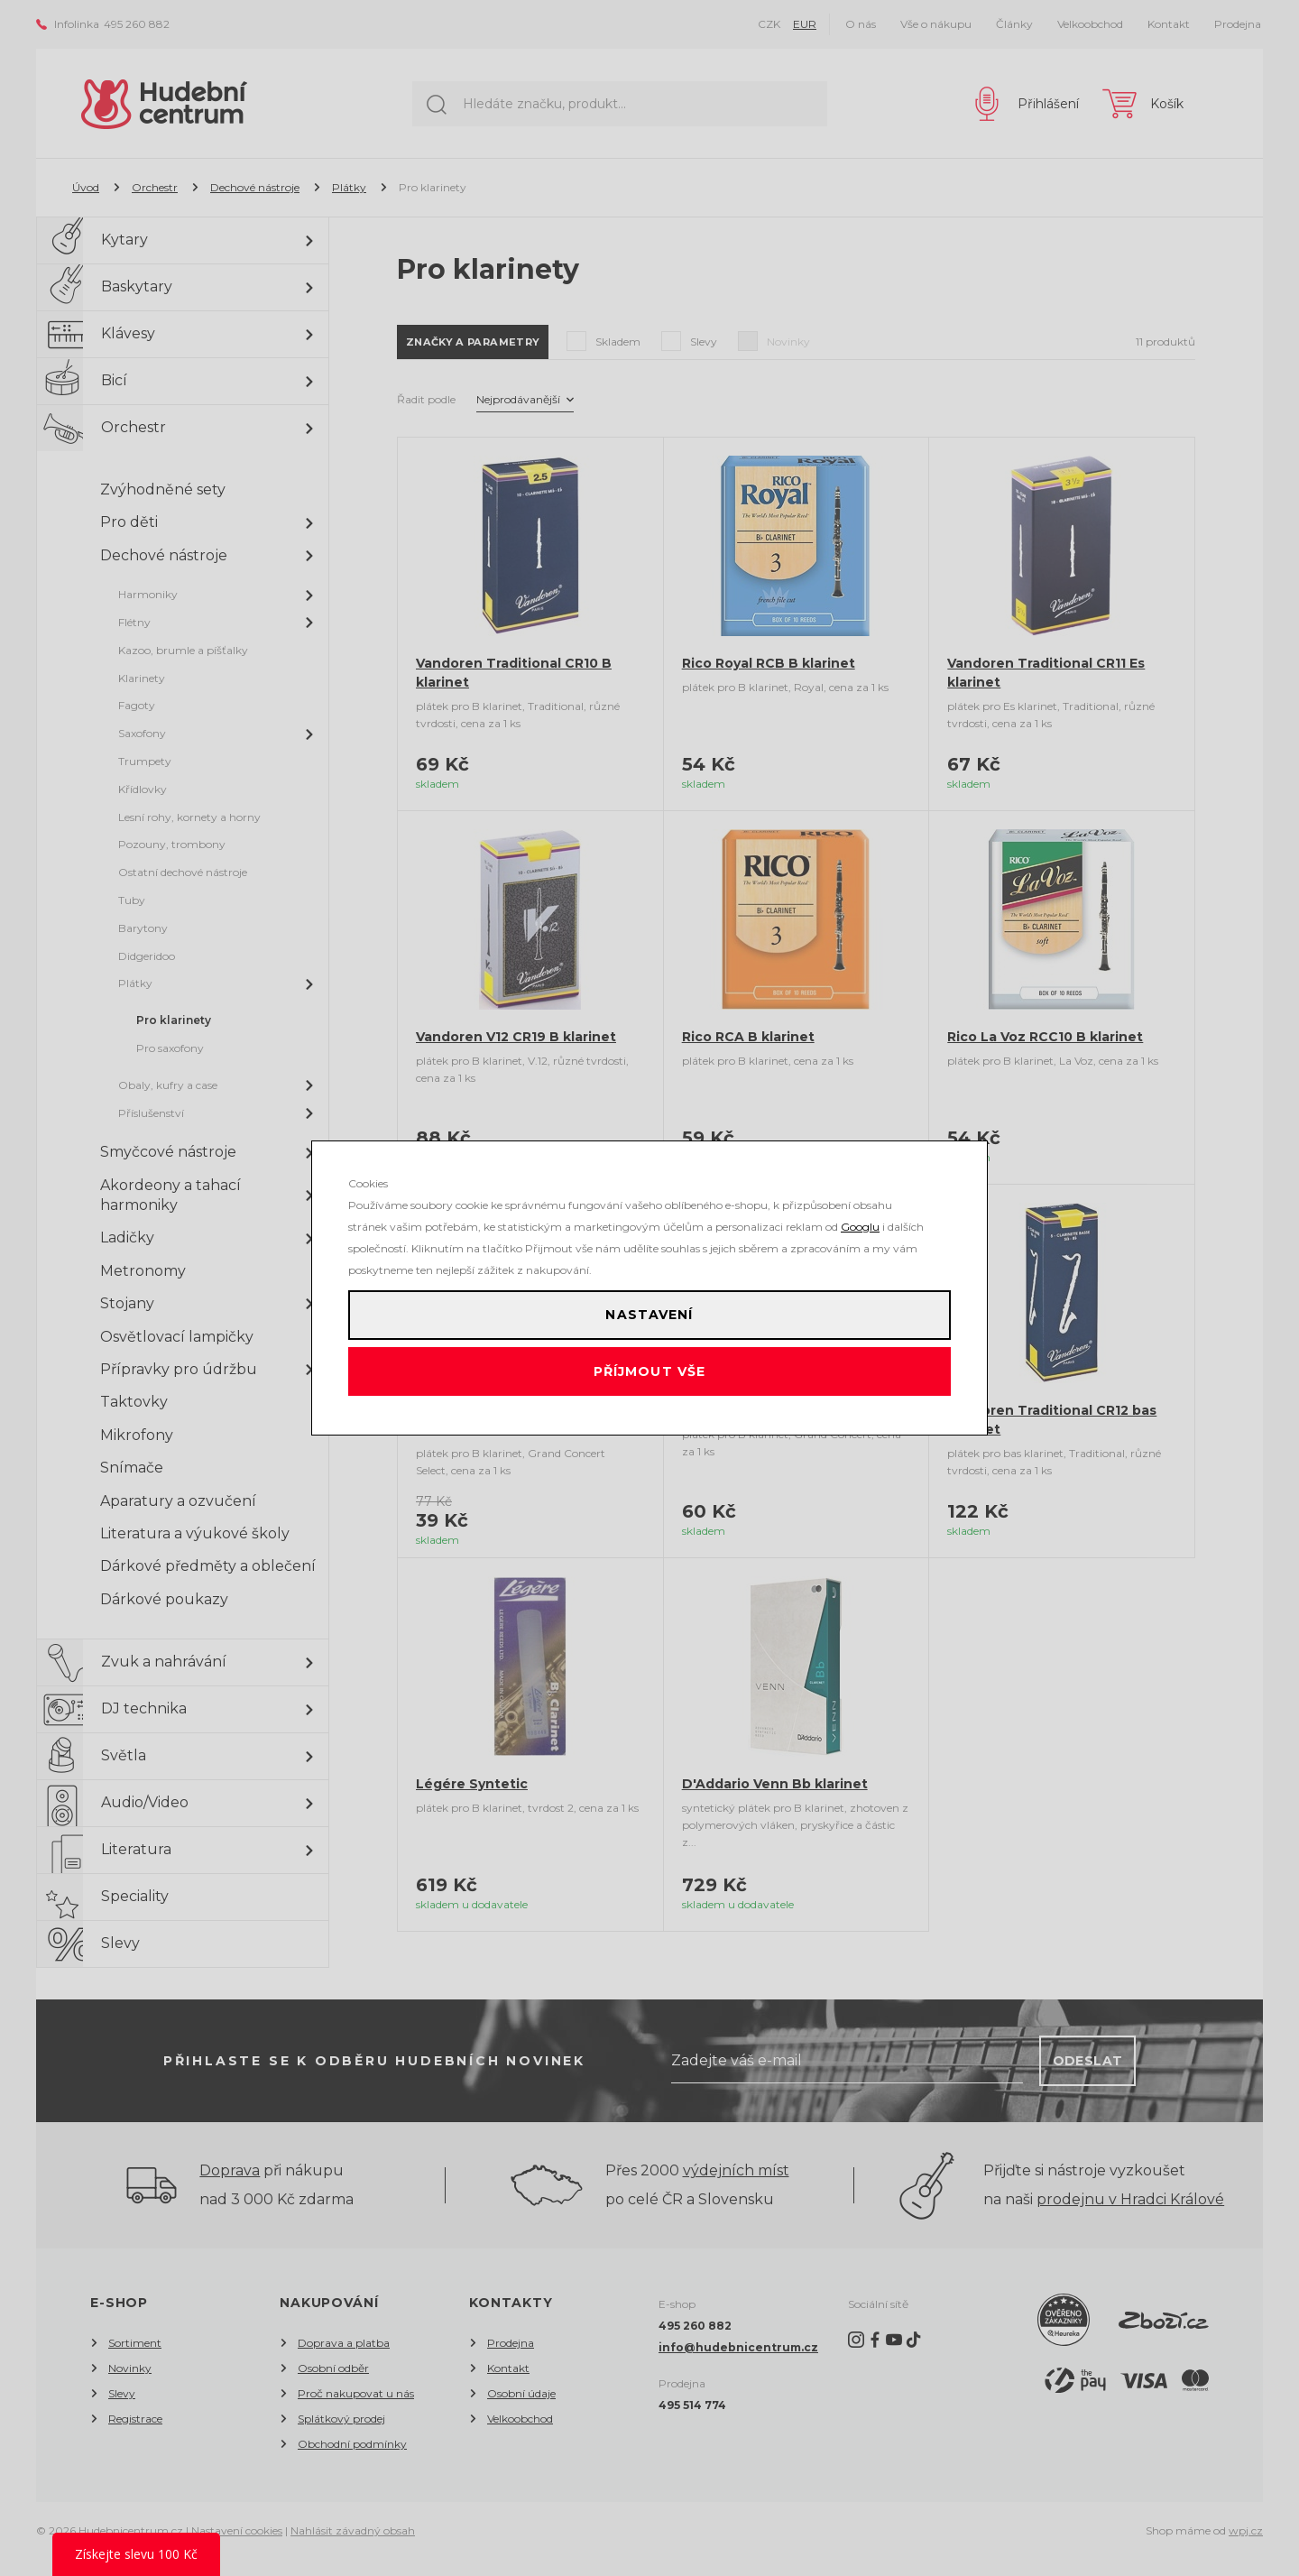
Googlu (860, 1211)
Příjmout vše (650, 1379)
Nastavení (649, 1307)
